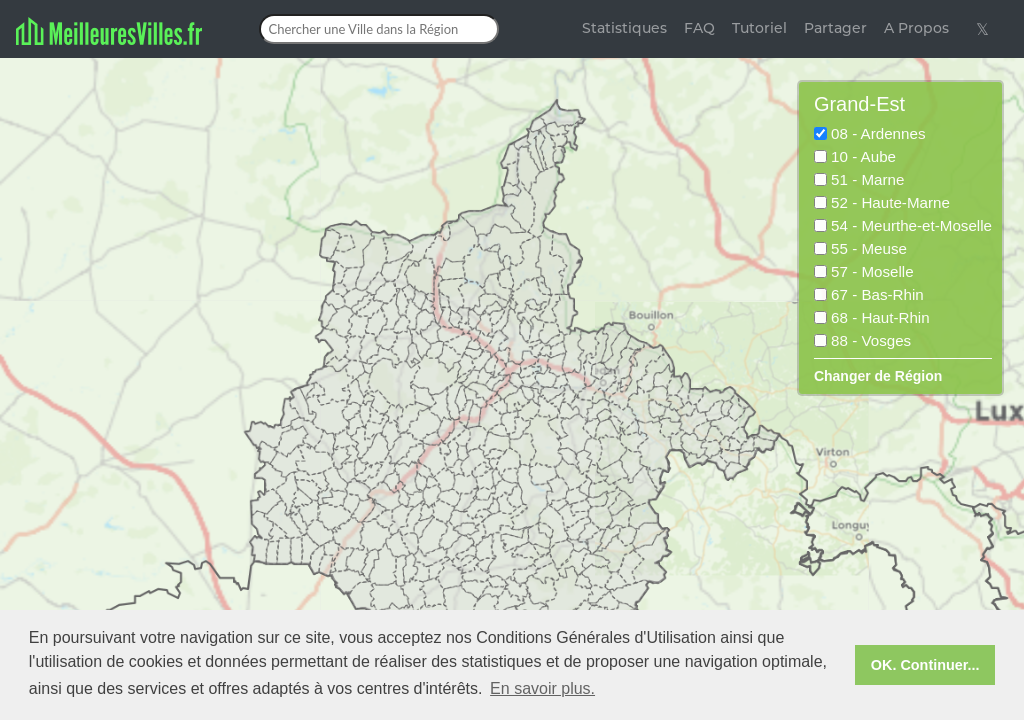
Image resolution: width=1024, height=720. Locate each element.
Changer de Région (878, 376)
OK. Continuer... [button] (925, 665)
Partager (835, 28)
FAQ (699, 28)
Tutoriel (759, 28)
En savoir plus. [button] (542, 688)
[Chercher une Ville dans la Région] (379, 29)
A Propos (916, 28)
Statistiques (624, 28)
